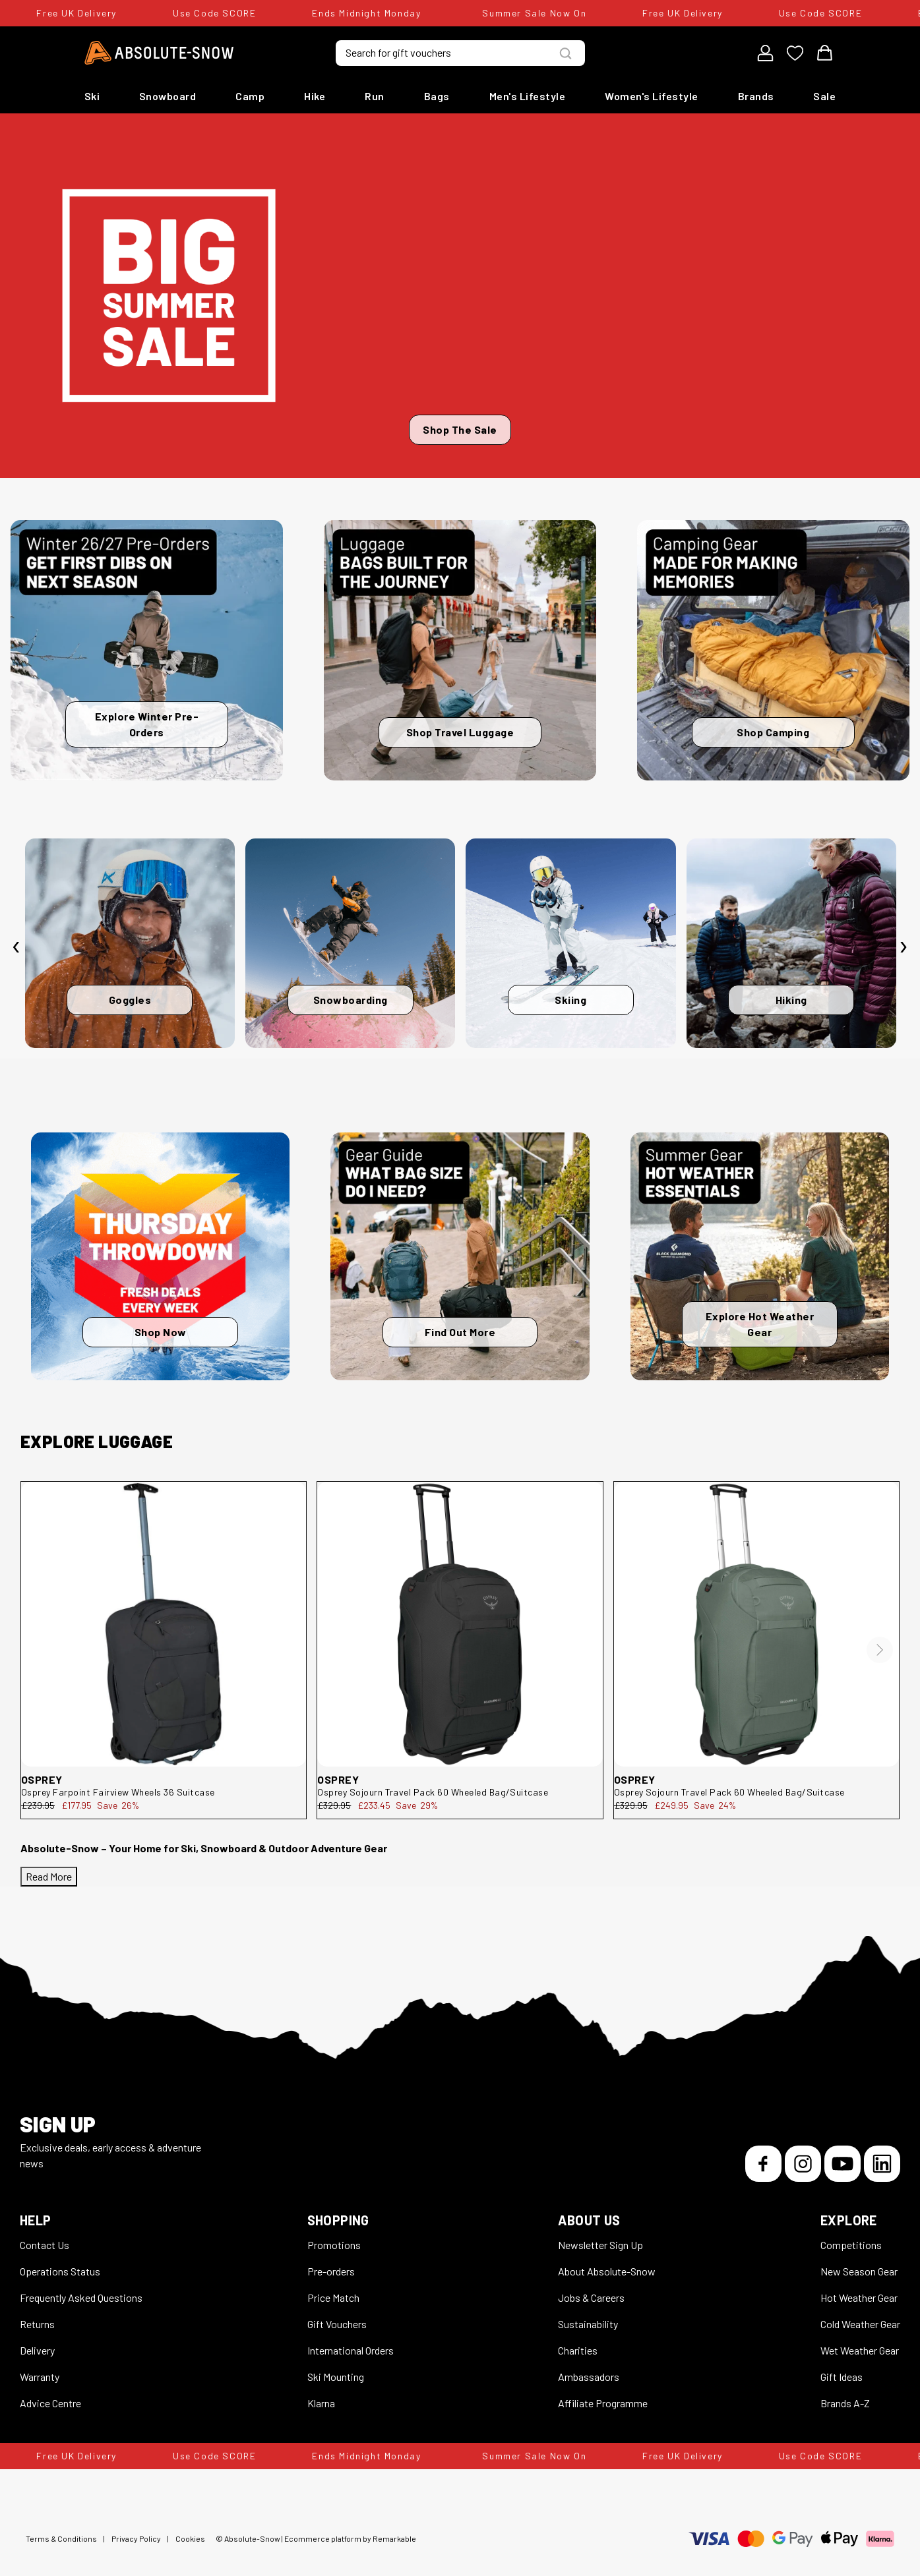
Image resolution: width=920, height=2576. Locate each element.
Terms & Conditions (61, 2538)
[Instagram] (803, 2164)
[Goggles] (130, 943)
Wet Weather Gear (859, 2350)
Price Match (333, 2297)
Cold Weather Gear (860, 2324)
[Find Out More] (459, 1256)
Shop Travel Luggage (460, 732)
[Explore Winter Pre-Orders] (147, 650)
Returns (37, 2324)
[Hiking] (791, 943)
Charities (578, 2350)
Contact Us (44, 2245)
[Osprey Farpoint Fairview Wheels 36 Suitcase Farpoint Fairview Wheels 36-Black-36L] (163, 1624)
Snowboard (168, 96)
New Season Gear (859, 2271)
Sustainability (588, 2324)
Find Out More (460, 1332)
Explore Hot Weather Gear (760, 1324)
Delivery (37, 2350)
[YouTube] (842, 2164)
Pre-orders (331, 2271)
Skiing (570, 999)
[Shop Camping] (773, 650)
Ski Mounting (335, 2376)
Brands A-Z (845, 2403)
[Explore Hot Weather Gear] (759, 1256)
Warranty (39, 2376)
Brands (756, 96)
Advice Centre (50, 2403)
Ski (92, 96)
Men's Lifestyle (527, 96)
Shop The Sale (460, 429)
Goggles (130, 999)
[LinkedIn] (882, 2164)
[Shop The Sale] (460, 295)
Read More (49, 1876)
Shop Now (161, 1332)
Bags (437, 96)
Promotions (334, 2245)
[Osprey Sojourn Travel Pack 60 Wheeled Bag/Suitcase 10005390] (756, 1624)
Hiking (791, 999)
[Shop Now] (160, 1256)
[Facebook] (763, 2164)
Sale (824, 96)
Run (374, 96)
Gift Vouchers (337, 2324)
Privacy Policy (136, 2538)
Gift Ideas (841, 2376)
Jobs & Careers (591, 2297)
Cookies (190, 2538)
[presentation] (16, 946)
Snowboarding (350, 999)
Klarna (321, 2403)
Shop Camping (773, 732)
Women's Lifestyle (651, 96)
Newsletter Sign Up (600, 2245)
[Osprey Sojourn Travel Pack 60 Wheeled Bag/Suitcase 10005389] (459, 1624)
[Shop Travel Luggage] (460, 650)
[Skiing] (570, 943)
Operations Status (60, 2271)
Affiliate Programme (603, 2403)
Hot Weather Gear (859, 2297)
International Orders (350, 2350)
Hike (314, 96)
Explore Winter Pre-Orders (147, 724)
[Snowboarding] (350, 943)
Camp (249, 96)
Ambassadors (588, 2376)
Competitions (851, 2245)
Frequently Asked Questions (81, 2297)
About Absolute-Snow (607, 2271)
